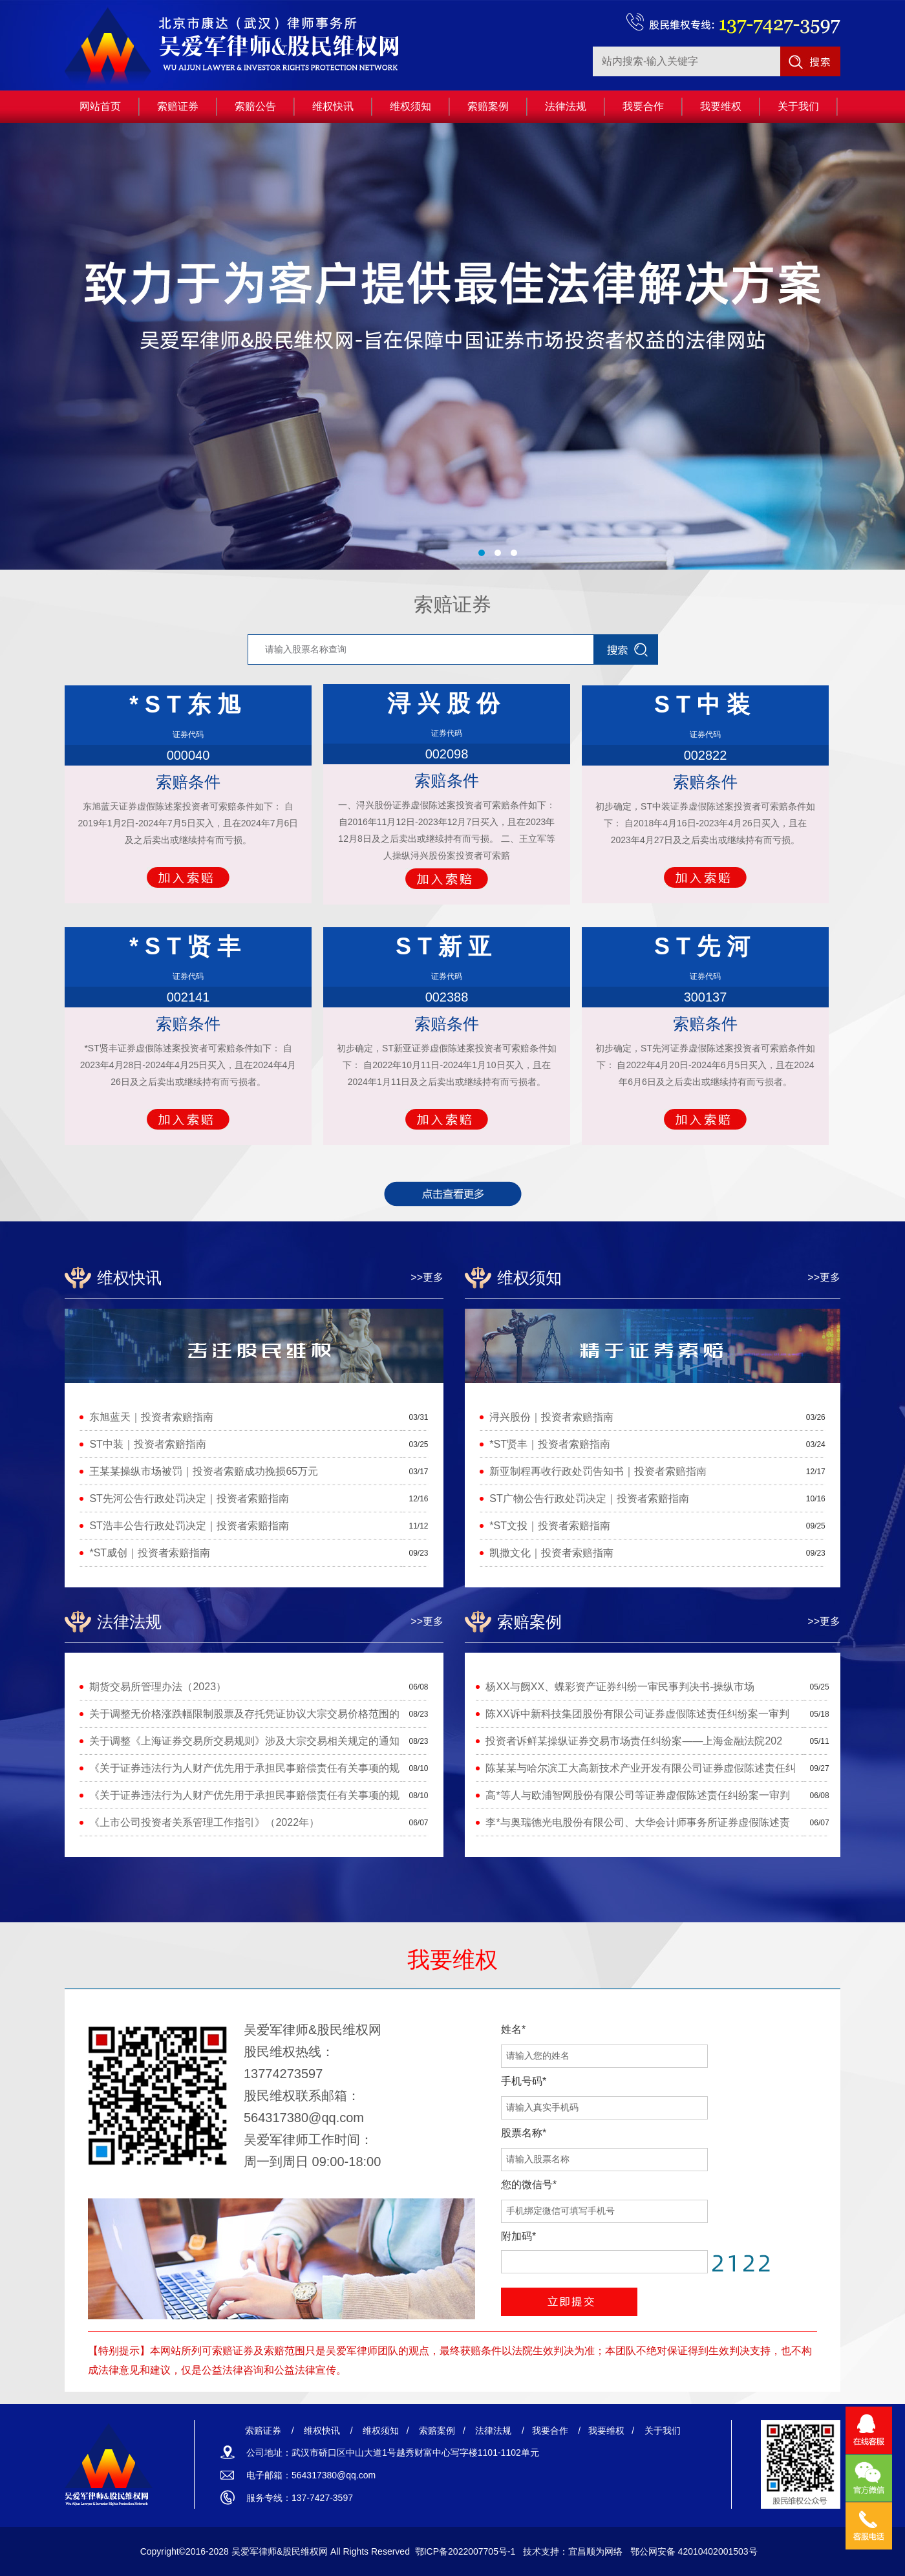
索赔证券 (452, 604)
